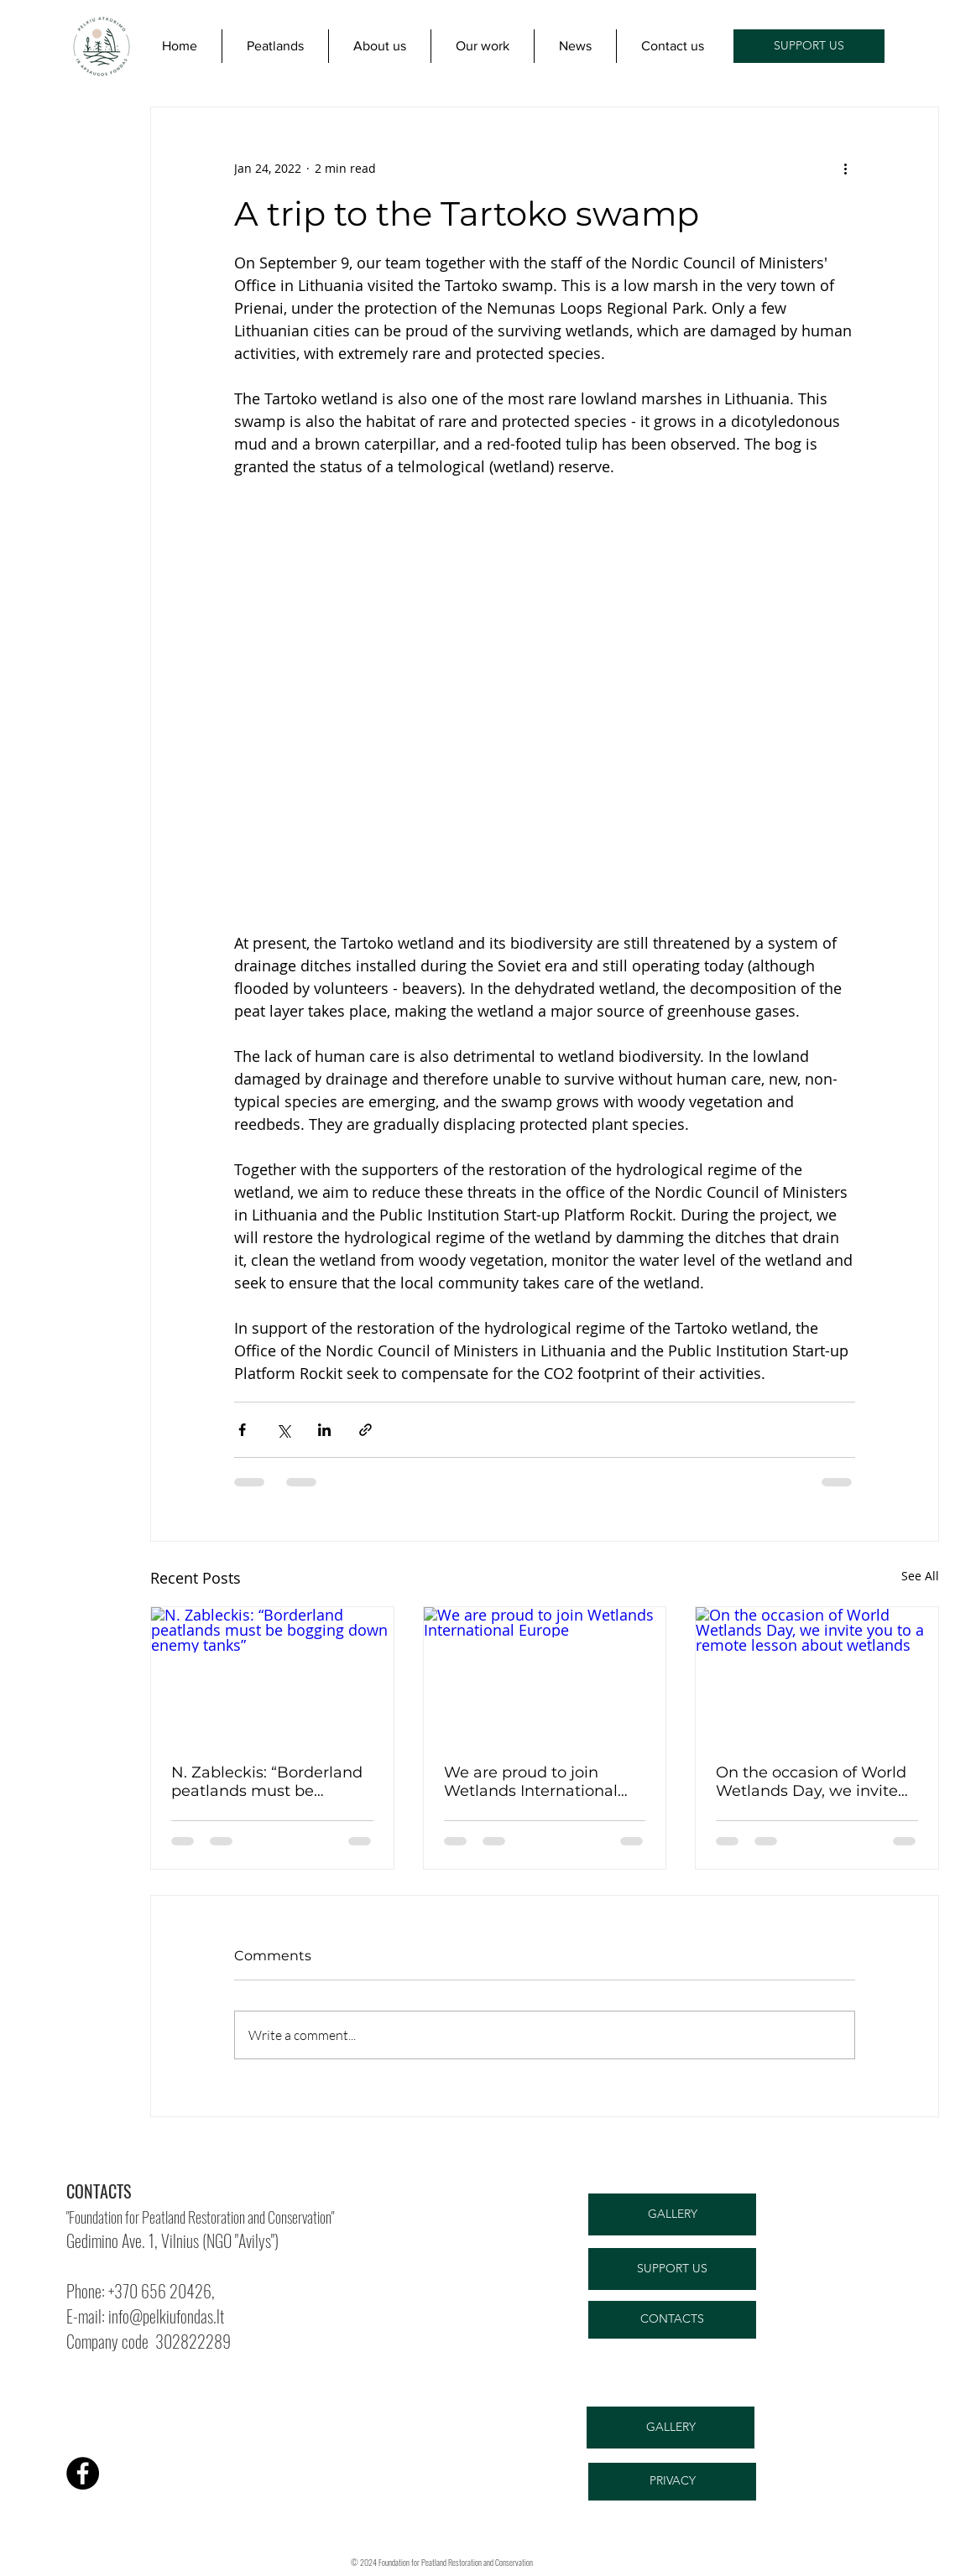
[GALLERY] (672, 2214)
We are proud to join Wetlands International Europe (531, 1781)
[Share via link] (365, 1430)
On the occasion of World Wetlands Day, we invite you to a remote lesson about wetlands (811, 1781)
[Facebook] (82, 2473)
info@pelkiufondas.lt (166, 2316)
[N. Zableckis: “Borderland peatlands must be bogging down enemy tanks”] (272, 1675)
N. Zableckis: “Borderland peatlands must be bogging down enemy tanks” (267, 1781)
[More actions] (845, 168)
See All (920, 1576)
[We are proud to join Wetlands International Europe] (545, 1675)
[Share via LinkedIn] (324, 1430)
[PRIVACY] (672, 2482)
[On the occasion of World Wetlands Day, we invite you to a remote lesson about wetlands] (817, 1675)
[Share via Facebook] (242, 1430)
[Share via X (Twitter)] (283, 1430)
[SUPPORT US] (809, 46)
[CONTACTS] (672, 2320)
